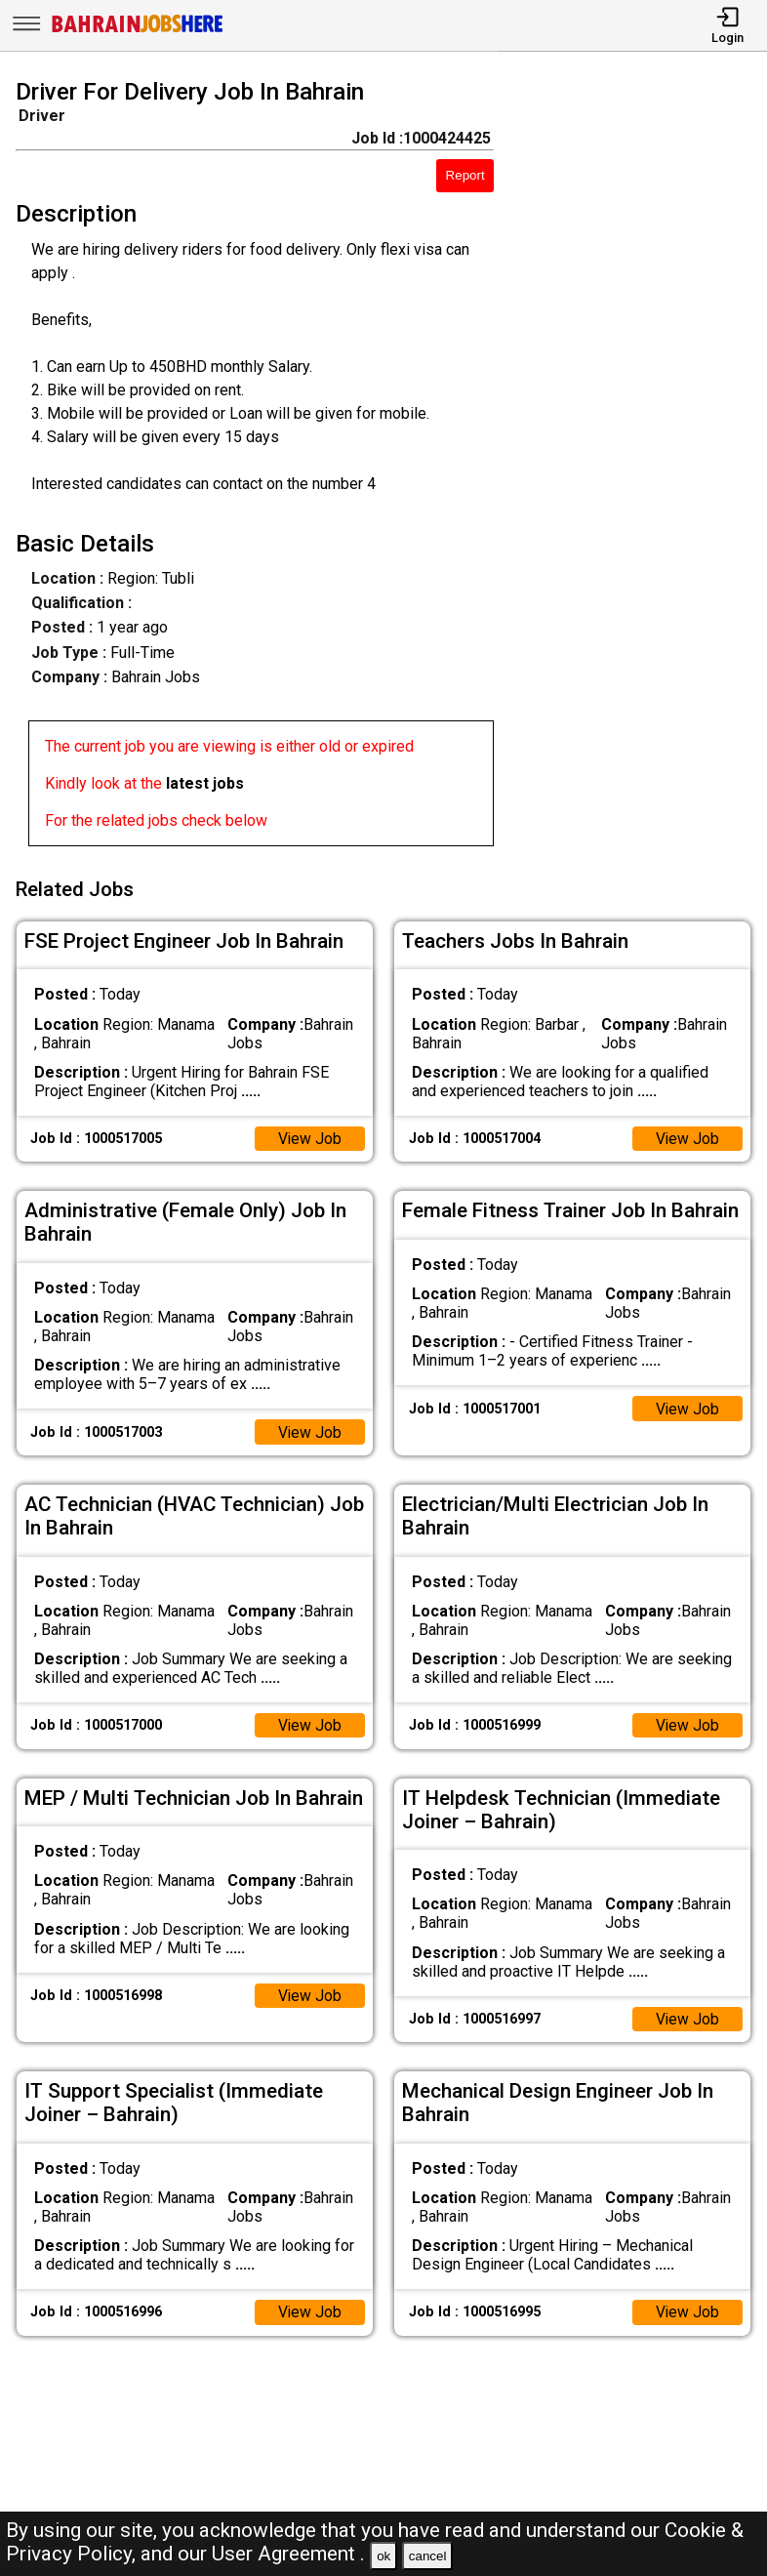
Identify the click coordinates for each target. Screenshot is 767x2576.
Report (465, 175)
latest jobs (205, 783)
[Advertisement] (640, 466)
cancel (428, 2556)
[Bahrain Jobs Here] (137, 30)
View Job (309, 1134)
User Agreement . (288, 2553)
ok (383, 2556)
